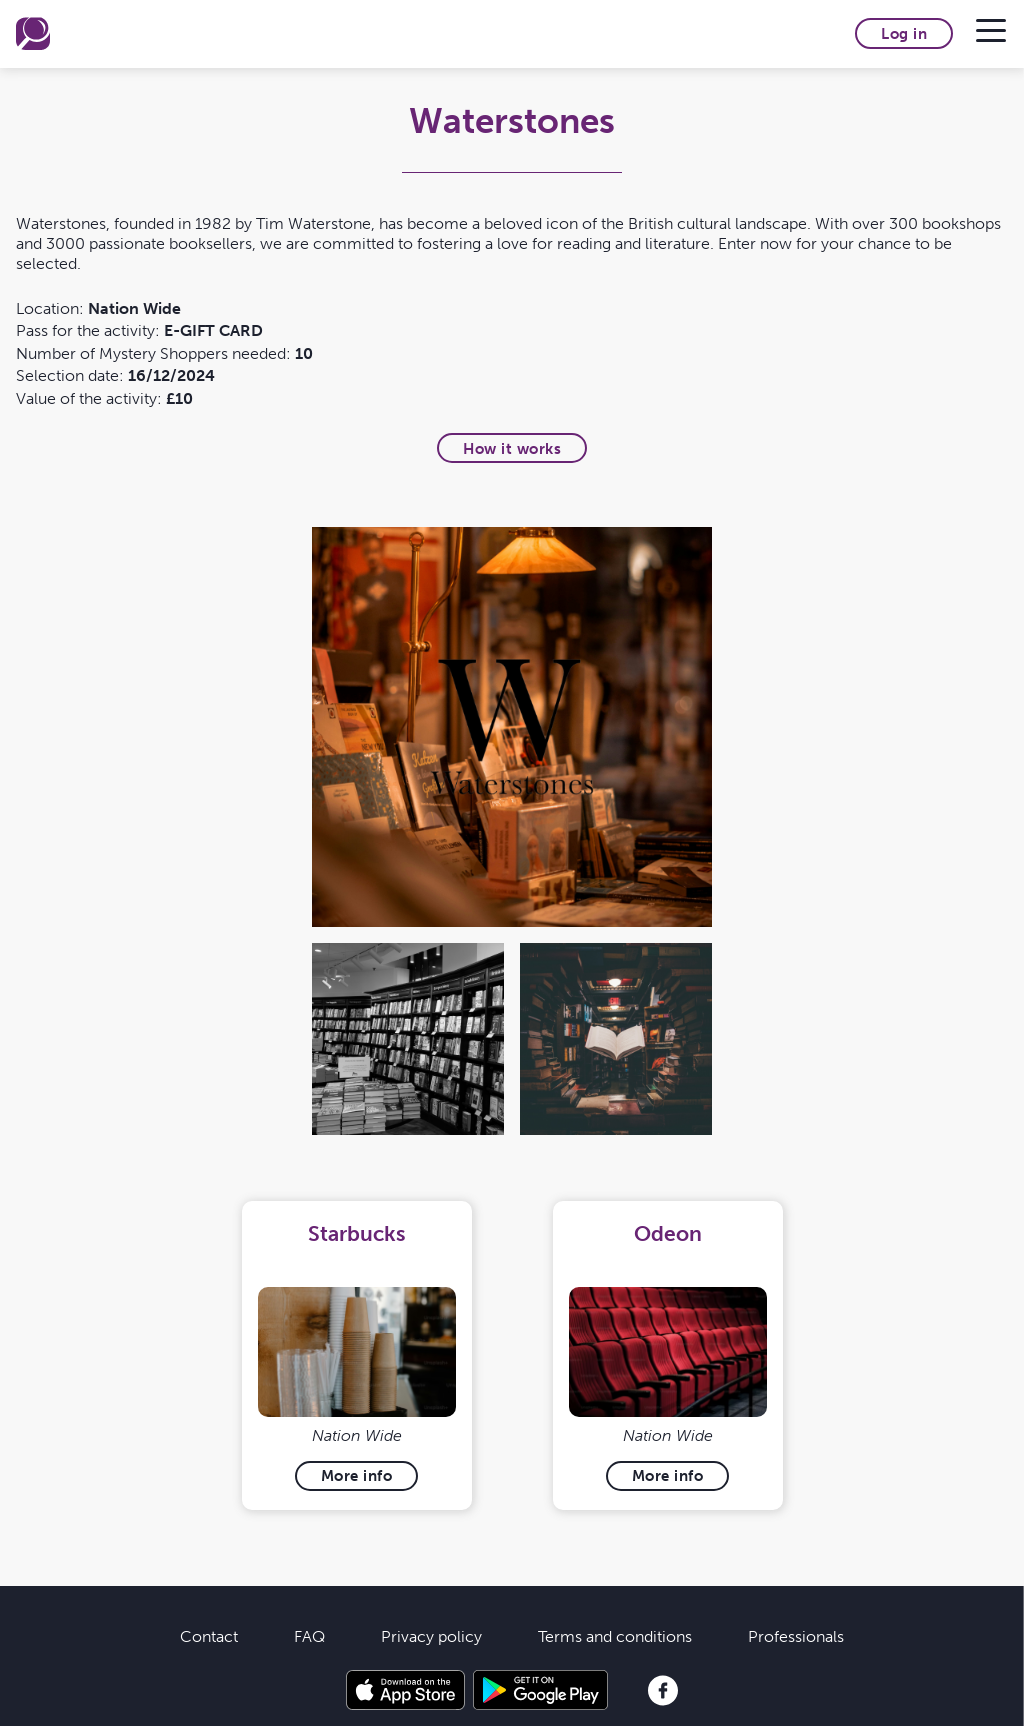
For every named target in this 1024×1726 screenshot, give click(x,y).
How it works (512, 448)
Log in (904, 33)
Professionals (796, 1636)
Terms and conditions (615, 1636)
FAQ (309, 1636)
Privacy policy (431, 1636)
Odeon (668, 1233)
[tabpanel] (356, 1355)
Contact (209, 1636)
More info (357, 1475)
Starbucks (356, 1233)
